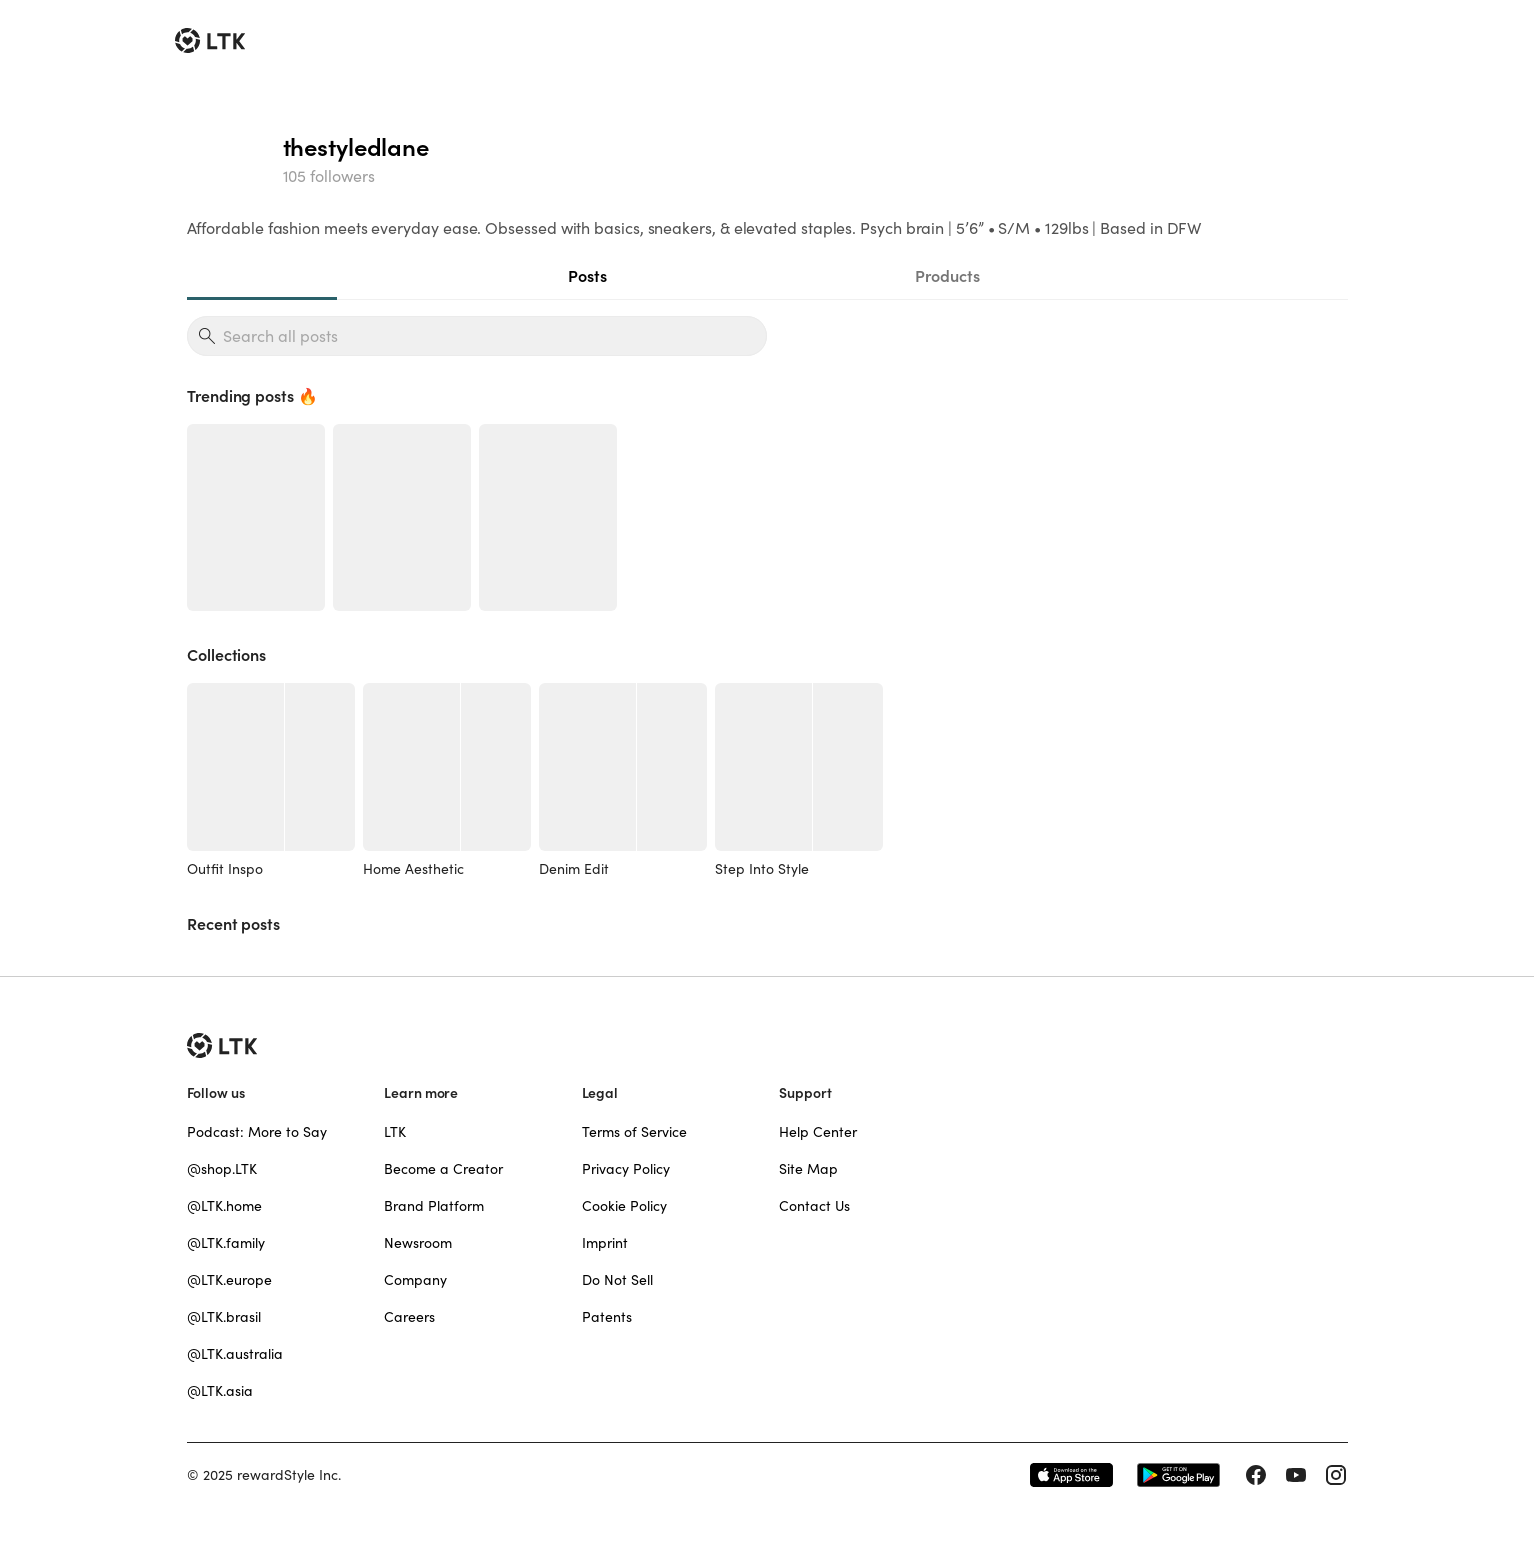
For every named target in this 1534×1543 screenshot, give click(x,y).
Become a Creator (443, 1169)
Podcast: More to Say (257, 1132)
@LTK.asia (220, 1391)
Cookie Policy (624, 1206)
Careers (409, 1317)
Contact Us (814, 1206)
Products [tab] (947, 276)
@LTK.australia (235, 1354)
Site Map (808, 1169)
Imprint (605, 1243)
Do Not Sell (617, 1280)
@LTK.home (224, 1206)
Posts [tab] (587, 276)
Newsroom (418, 1243)
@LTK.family (226, 1243)
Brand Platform (434, 1206)
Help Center (818, 1132)
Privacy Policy (626, 1169)
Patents (607, 1317)
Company (415, 1280)
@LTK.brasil (224, 1317)
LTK (395, 1132)
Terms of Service (634, 1132)
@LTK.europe (229, 1280)
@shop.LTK (222, 1169)
